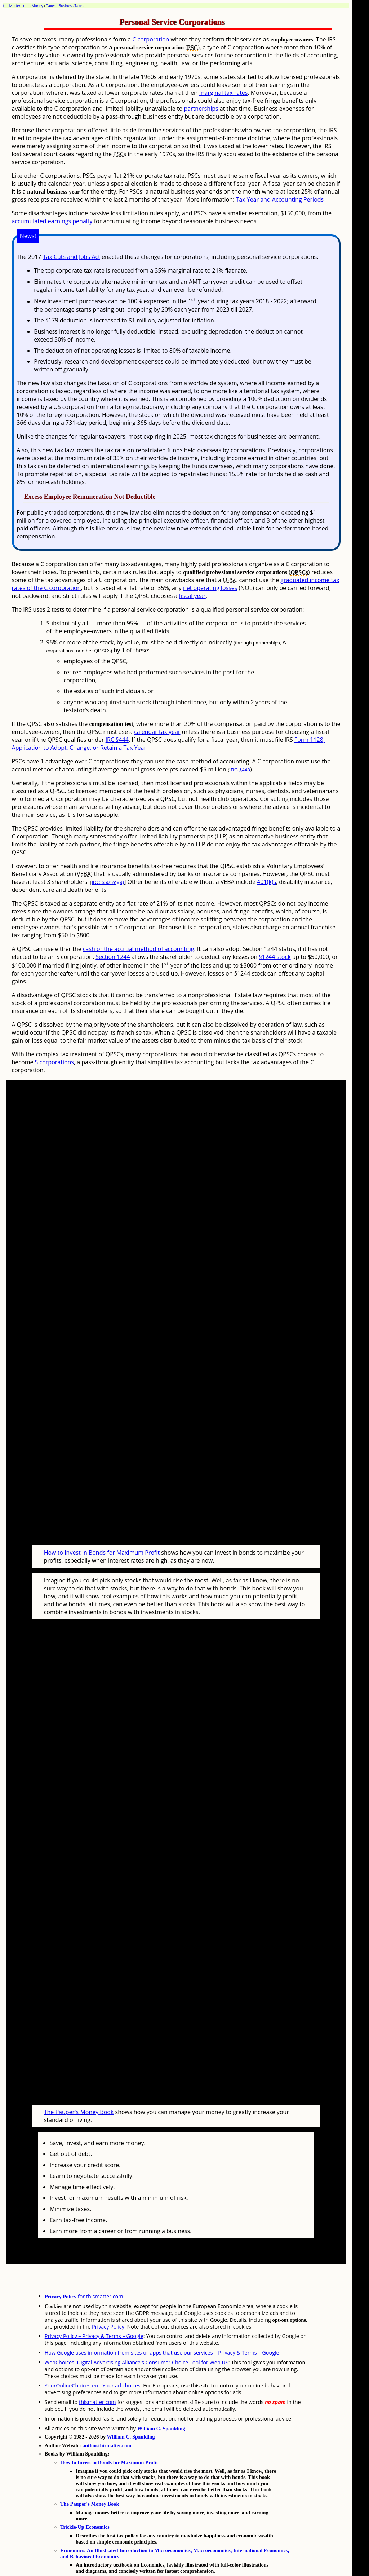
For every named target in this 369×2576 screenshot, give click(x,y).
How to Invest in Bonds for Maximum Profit (102, 1539)
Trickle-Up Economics (85, 2499)
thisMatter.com (16, 5)
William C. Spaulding (161, 2401)
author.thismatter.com (107, 2418)
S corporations (54, 1062)
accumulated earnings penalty (52, 221)
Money (37, 5)
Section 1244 (112, 957)
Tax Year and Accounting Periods (280, 199)
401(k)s (266, 882)
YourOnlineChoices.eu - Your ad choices (93, 2358)
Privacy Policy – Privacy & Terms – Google (94, 2308)
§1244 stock (275, 957)
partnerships (201, 109)
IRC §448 (239, 769)
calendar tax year (157, 732)
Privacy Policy (108, 2299)
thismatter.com (97, 2374)
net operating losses (210, 588)
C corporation (150, 39)
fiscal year (192, 596)
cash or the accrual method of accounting (138, 949)
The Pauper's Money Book (79, 2084)
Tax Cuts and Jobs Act (71, 257)
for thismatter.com (84, 2268)
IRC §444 (117, 740)
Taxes (51, 5)
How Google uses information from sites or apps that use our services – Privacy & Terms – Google (162, 2325)
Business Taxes (71, 5)
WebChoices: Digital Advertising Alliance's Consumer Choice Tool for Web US (136, 2334)
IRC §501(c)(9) (108, 882)
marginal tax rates (223, 93)
